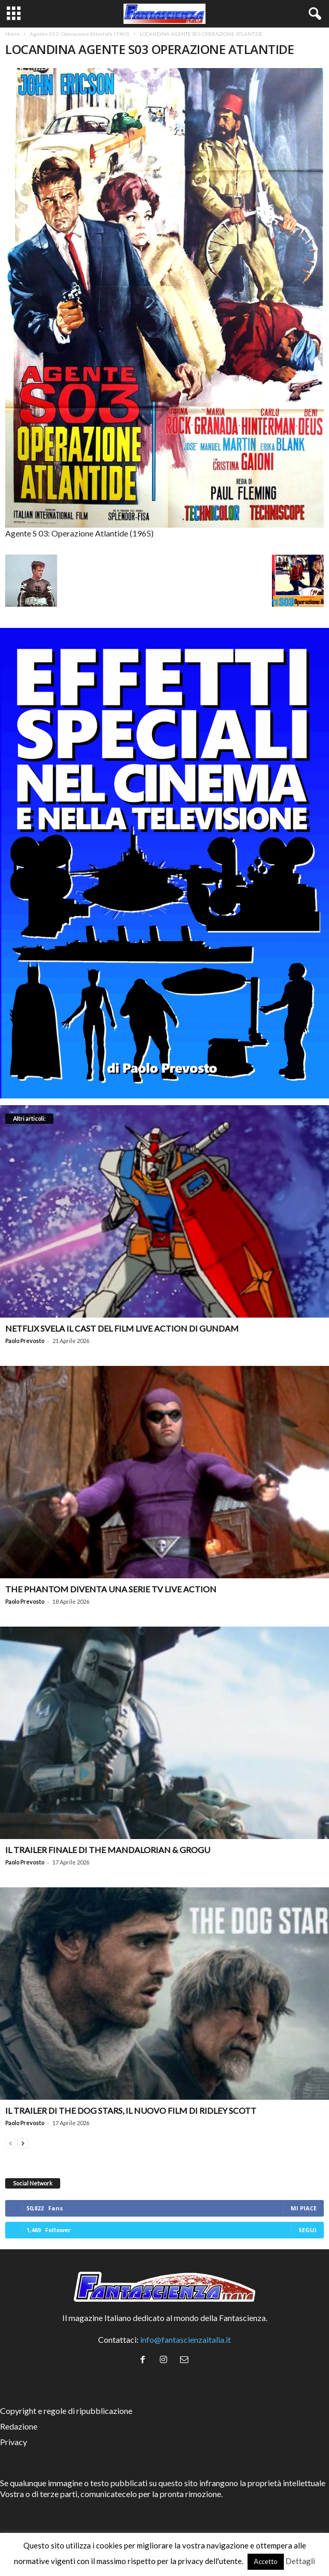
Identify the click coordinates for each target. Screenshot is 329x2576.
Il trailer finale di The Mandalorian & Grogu (107, 1850)
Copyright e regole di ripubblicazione (66, 2411)
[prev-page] (10, 2142)
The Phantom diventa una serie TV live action (110, 1589)
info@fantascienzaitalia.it (185, 2339)
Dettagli (300, 2561)
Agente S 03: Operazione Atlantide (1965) (80, 34)
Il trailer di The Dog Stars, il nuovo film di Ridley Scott (130, 2110)
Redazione (18, 2426)
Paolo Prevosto (24, 1340)
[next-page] (23, 2142)
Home (12, 34)
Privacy (13, 2442)
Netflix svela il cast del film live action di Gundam (122, 1328)
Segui (307, 2230)
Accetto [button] (266, 2561)
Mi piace (304, 2208)
